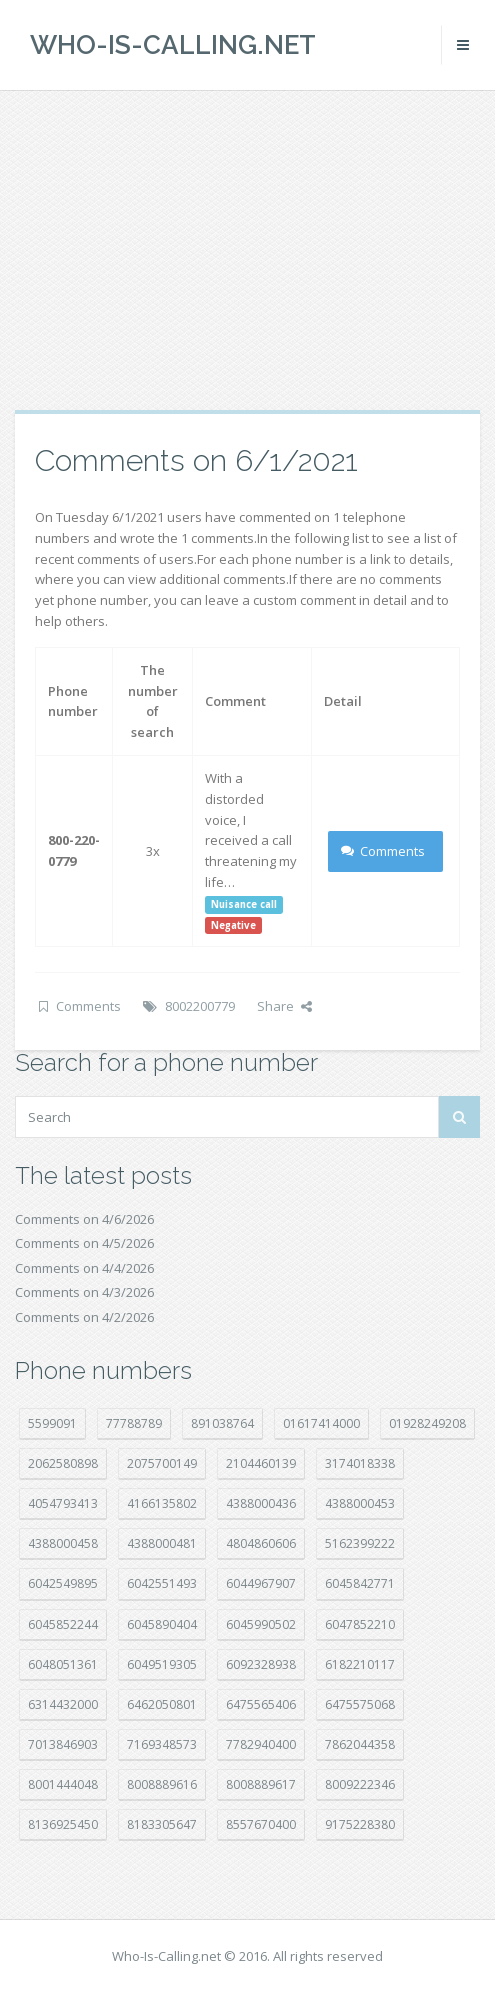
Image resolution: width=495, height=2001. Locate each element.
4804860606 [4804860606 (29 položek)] (261, 1543)
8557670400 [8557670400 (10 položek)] (261, 1824)
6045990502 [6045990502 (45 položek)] (261, 1624)
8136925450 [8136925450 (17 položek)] (63, 1824)
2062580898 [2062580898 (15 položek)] (63, 1463)
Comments (383, 851)
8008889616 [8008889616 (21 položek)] (162, 1784)
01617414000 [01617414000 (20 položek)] (321, 1423)
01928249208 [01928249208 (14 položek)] (427, 1423)
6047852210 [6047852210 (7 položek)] (360, 1624)
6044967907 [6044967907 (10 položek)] (261, 1583)
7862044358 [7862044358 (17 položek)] (360, 1744)
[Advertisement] (247, 250)
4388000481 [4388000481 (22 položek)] (162, 1543)
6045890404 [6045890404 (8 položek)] (162, 1624)
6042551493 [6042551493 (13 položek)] (162, 1583)
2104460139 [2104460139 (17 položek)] (261, 1463)
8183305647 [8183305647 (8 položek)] (162, 1824)
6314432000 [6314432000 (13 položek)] (63, 1704)
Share (284, 1006)
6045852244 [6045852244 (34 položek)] (63, 1624)
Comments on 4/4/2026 (84, 1268)
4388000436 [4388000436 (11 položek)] (261, 1503)
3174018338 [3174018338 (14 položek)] (360, 1463)
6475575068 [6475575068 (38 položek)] (360, 1704)
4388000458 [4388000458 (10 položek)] (63, 1543)
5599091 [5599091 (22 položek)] (52, 1423)
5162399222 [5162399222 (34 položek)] (360, 1543)
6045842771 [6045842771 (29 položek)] (360, 1583)
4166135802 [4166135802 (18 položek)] (162, 1503)
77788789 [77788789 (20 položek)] (134, 1423)
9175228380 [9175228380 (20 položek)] (360, 1824)
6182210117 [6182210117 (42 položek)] (360, 1664)
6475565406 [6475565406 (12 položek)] (261, 1704)
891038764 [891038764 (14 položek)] (222, 1423)
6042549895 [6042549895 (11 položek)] (63, 1583)
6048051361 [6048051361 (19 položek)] (63, 1664)
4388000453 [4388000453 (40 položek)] (360, 1503)
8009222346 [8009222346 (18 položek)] (360, 1784)
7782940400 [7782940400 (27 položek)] (261, 1744)
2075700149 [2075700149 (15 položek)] (162, 1463)
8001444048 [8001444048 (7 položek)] (63, 1784)
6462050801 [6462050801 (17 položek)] (162, 1704)
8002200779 (200, 1006)
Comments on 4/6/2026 (84, 1219)
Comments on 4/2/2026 (84, 1317)
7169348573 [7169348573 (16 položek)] (162, 1744)
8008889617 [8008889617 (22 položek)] (261, 1784)
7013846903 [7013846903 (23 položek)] (63, 1744)
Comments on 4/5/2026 (84, 1243)
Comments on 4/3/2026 (84, 1292)
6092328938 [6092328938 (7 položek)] (261, 1664)
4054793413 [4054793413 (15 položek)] (63, 1503)
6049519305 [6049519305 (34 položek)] (162, 1664)
